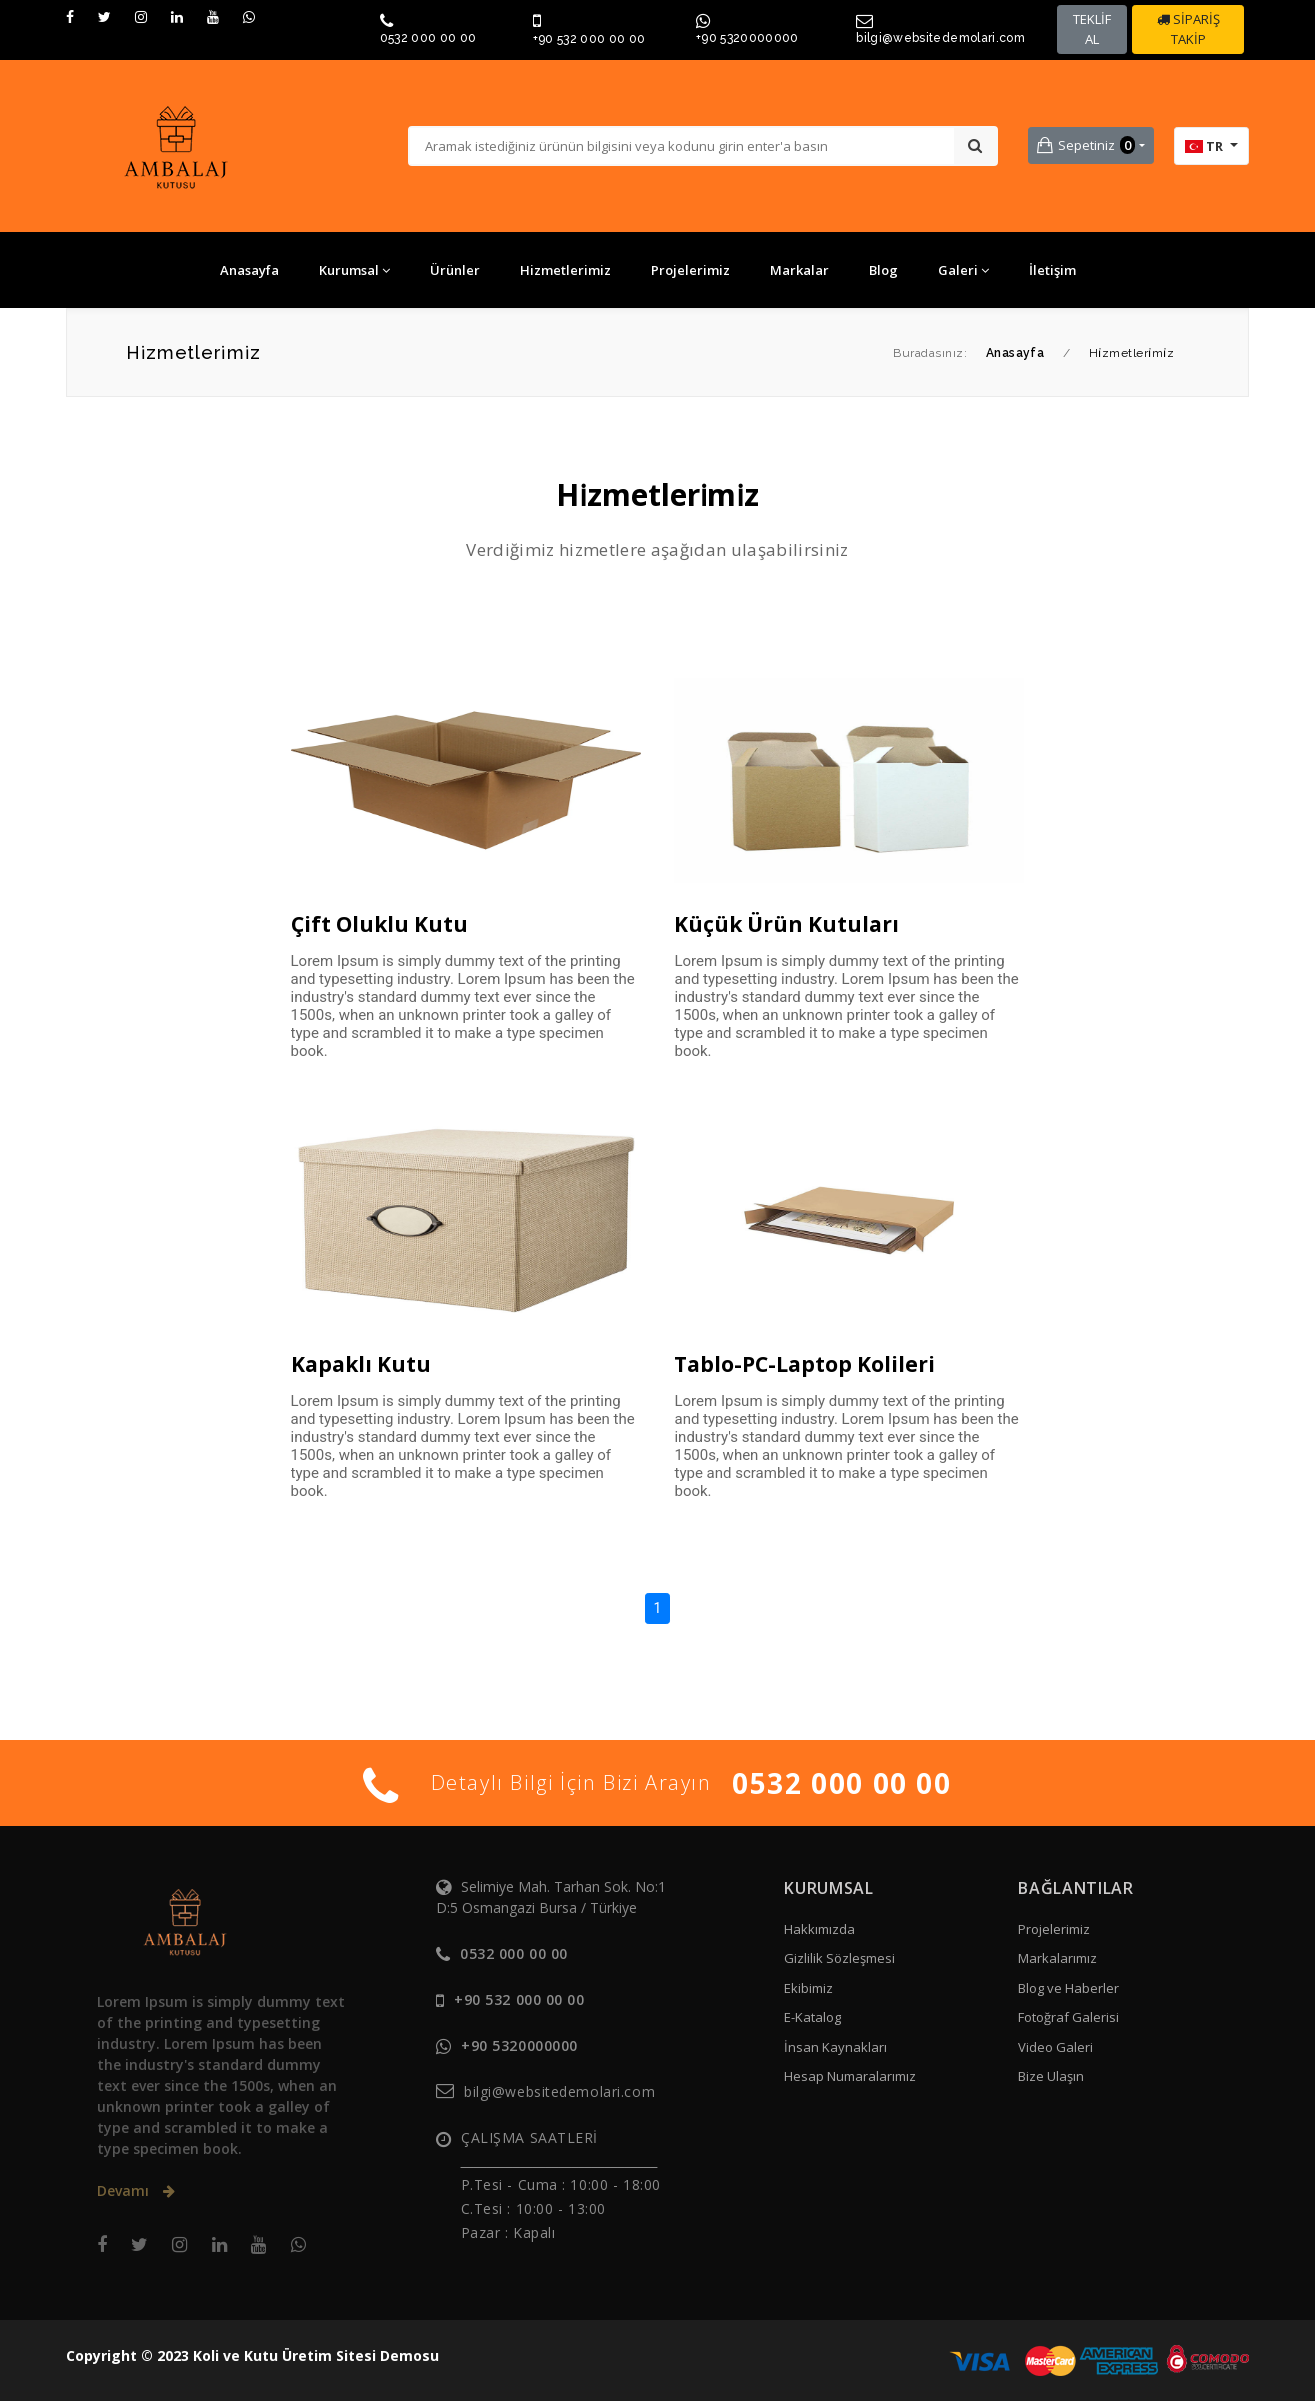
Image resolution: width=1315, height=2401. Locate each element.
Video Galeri (1055, 2047)
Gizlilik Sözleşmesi (839, 1958)
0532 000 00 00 (428, 38)
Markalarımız (1057, 1958)
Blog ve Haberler (1068, 1988)
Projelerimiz (1054, 1929)
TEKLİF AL (1092, 29)
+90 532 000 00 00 (589, 39)
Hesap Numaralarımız (850, 2076)
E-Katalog (812, 2017)
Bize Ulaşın (1051, 2076)
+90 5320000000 (747, 38)
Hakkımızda (819, 1929)
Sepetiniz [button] (1086, 145)
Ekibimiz (808, 1988)
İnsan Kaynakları (835, 2047)
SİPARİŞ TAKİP (1188, 29)
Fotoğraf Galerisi (1068, 2017)
